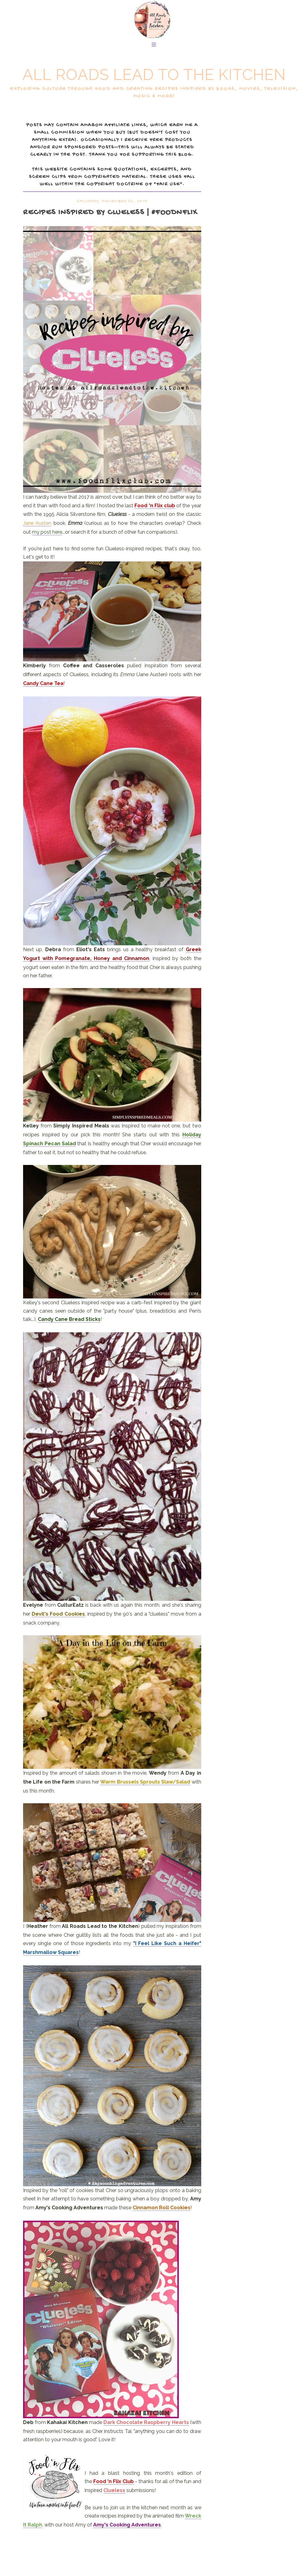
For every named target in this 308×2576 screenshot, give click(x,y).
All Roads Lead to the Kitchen (154, 75)
